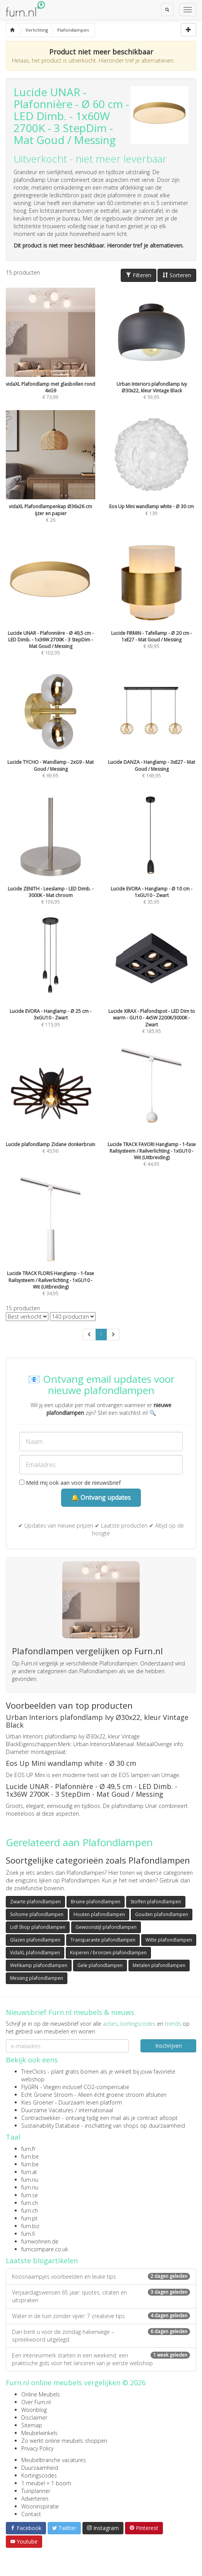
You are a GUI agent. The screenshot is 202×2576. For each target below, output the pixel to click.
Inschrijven (168, 2045)
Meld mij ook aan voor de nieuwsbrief (70, 1482)
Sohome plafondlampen (36, 1914)
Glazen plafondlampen (35, 1940)
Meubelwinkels (39, 2433)
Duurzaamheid (39, 2467)
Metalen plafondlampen (159, 1965)
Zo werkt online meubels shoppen (64, 2440)
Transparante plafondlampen (102, 1940)
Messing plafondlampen (36, 1978)
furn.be (30, 2156)
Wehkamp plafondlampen (38, 1965)
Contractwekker (40, 2118)
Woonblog (34, 2409)
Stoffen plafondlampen (155, 1901)
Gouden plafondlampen (161, 1914)
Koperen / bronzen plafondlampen (108, 1952)
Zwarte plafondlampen (35, 1901)
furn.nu (29, 2179)
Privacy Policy (37, 2448)
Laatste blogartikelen (42, 2260)
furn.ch (29, 2202)
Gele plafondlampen (100, 1965)
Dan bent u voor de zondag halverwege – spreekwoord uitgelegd (101, 2335)
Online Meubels (40, 2394)
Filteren (138, 275)
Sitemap (31, 2425)
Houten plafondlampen (99, 1914)
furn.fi (28, 2233)
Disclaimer (34, 2417)
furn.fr (28, 2148)
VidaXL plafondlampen (35, 1952)
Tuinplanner (35, 2491)
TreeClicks (33, 2071)
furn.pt (29, 2218)
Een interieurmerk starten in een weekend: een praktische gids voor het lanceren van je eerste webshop (101, 2359)
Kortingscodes (39, 2475)
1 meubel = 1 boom (46, 2483)
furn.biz (30, 2226)
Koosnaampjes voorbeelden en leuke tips (101, 2276)
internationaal (96, 2110)
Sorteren (177, 275)
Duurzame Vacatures (47, 2110)
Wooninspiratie (40, 2506)
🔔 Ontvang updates (101, 1497)
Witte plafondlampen (169, 1940)
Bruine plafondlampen (95, 1901)
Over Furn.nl (36, 2402)
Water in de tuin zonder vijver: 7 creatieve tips (101, 2316)
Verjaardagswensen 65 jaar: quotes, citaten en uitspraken (101, 2296)
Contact (31, 2514)
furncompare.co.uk (44, 2249)
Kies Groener (37, 2102)
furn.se (29, 2195)
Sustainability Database (50, 2125)
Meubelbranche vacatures (53, 2460)
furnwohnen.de (39, 2241)
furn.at (29, 2172)
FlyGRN (29, 2087)
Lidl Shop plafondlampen (37, 1927)
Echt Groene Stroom (47, 2094)
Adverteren (34, 2498)
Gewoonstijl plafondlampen (106, 1927)
